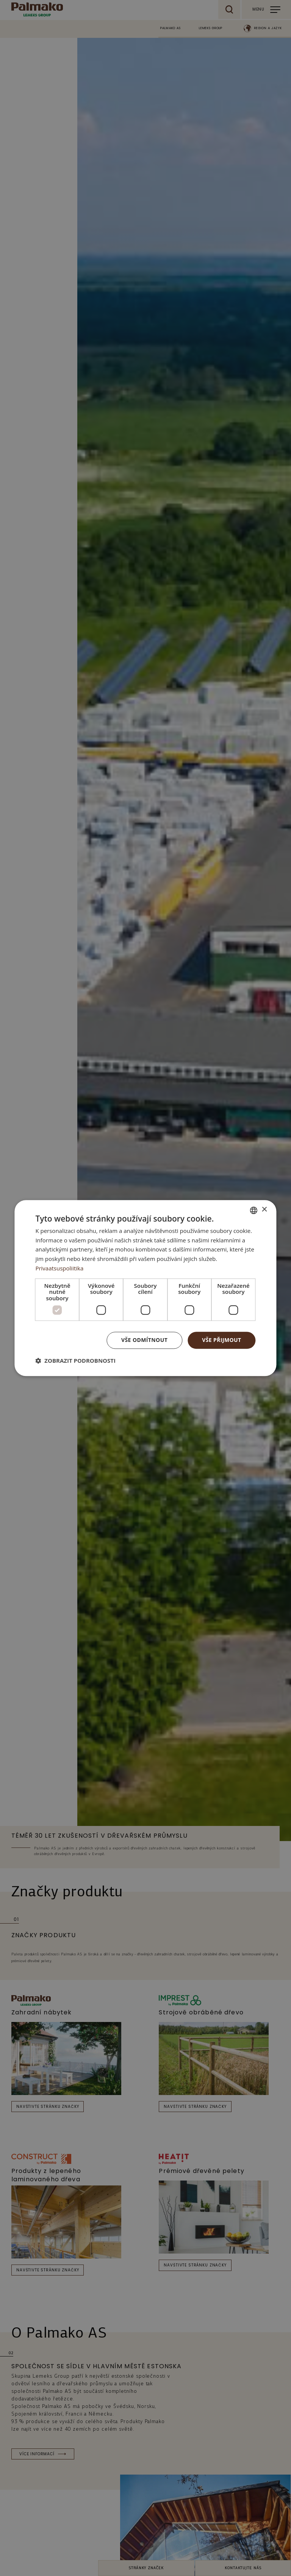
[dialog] (145, 1288)
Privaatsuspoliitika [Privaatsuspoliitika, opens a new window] (59, 1268)
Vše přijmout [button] (221, 1339)
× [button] (264, 1210)
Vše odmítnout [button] (144, 1339)
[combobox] (254, 1210)
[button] (75, 1360)
